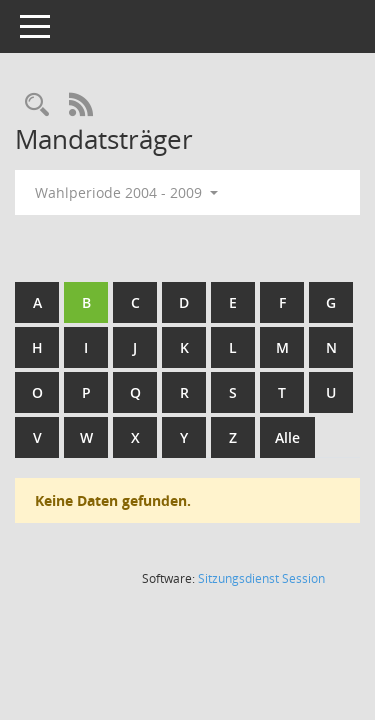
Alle (287, 437)
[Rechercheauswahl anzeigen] (37, 105)
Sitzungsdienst (261, 578)
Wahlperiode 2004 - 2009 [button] (126, 192)
